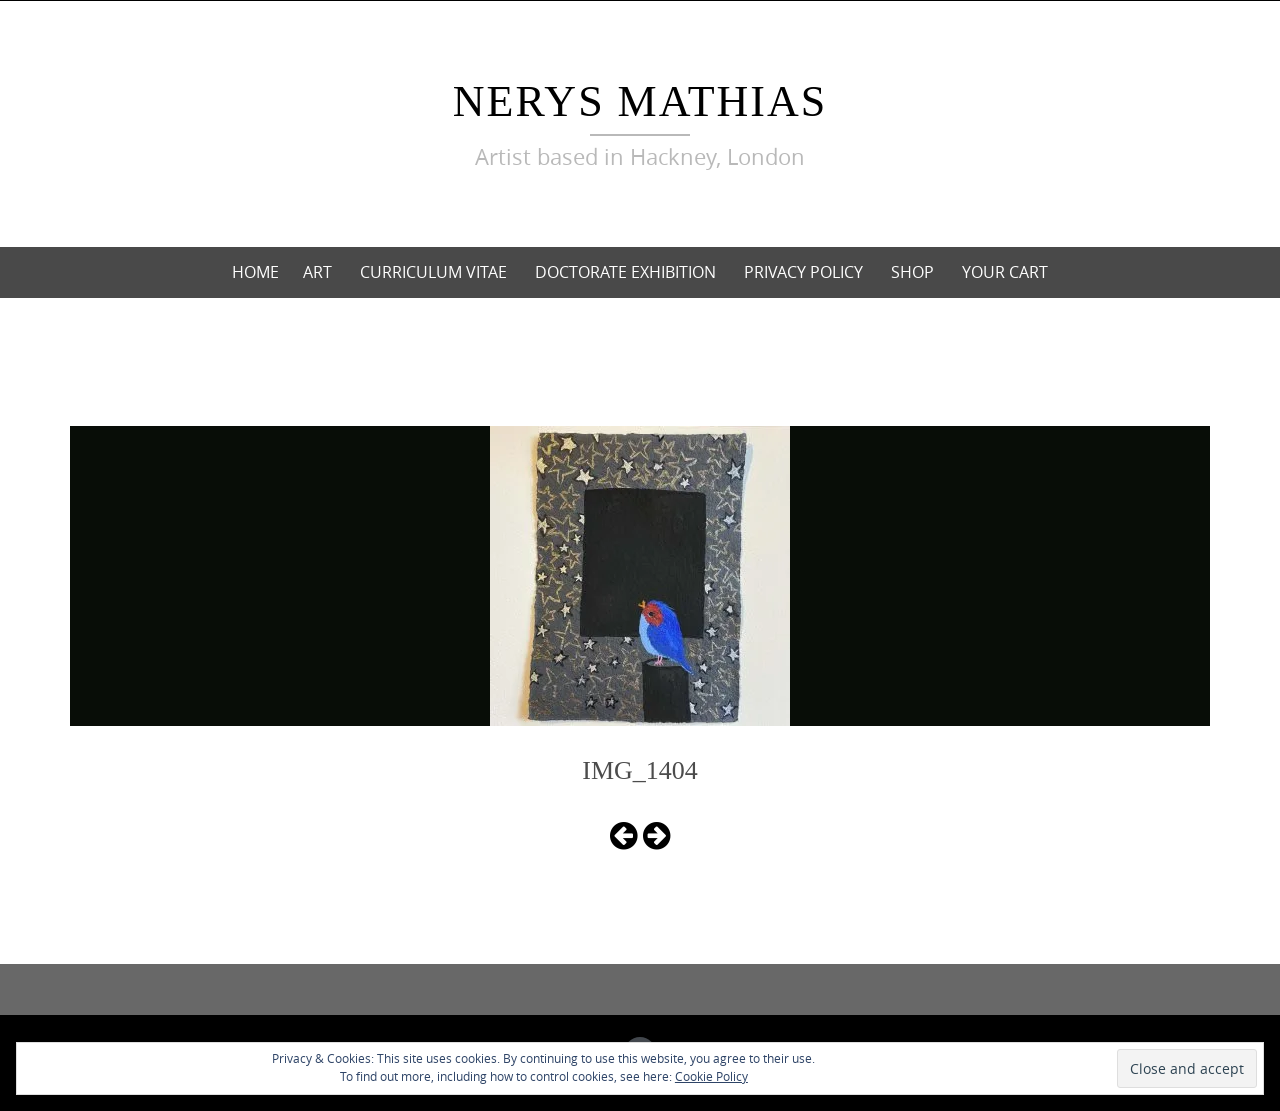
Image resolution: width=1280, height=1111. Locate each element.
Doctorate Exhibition (625, 272)
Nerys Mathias (640, 101)
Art (317, 272)
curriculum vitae (433, 272)
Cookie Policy (711, 1076)
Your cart (1005, 272)
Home (255, 272)
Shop (912, 272)
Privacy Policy (803, 272)
